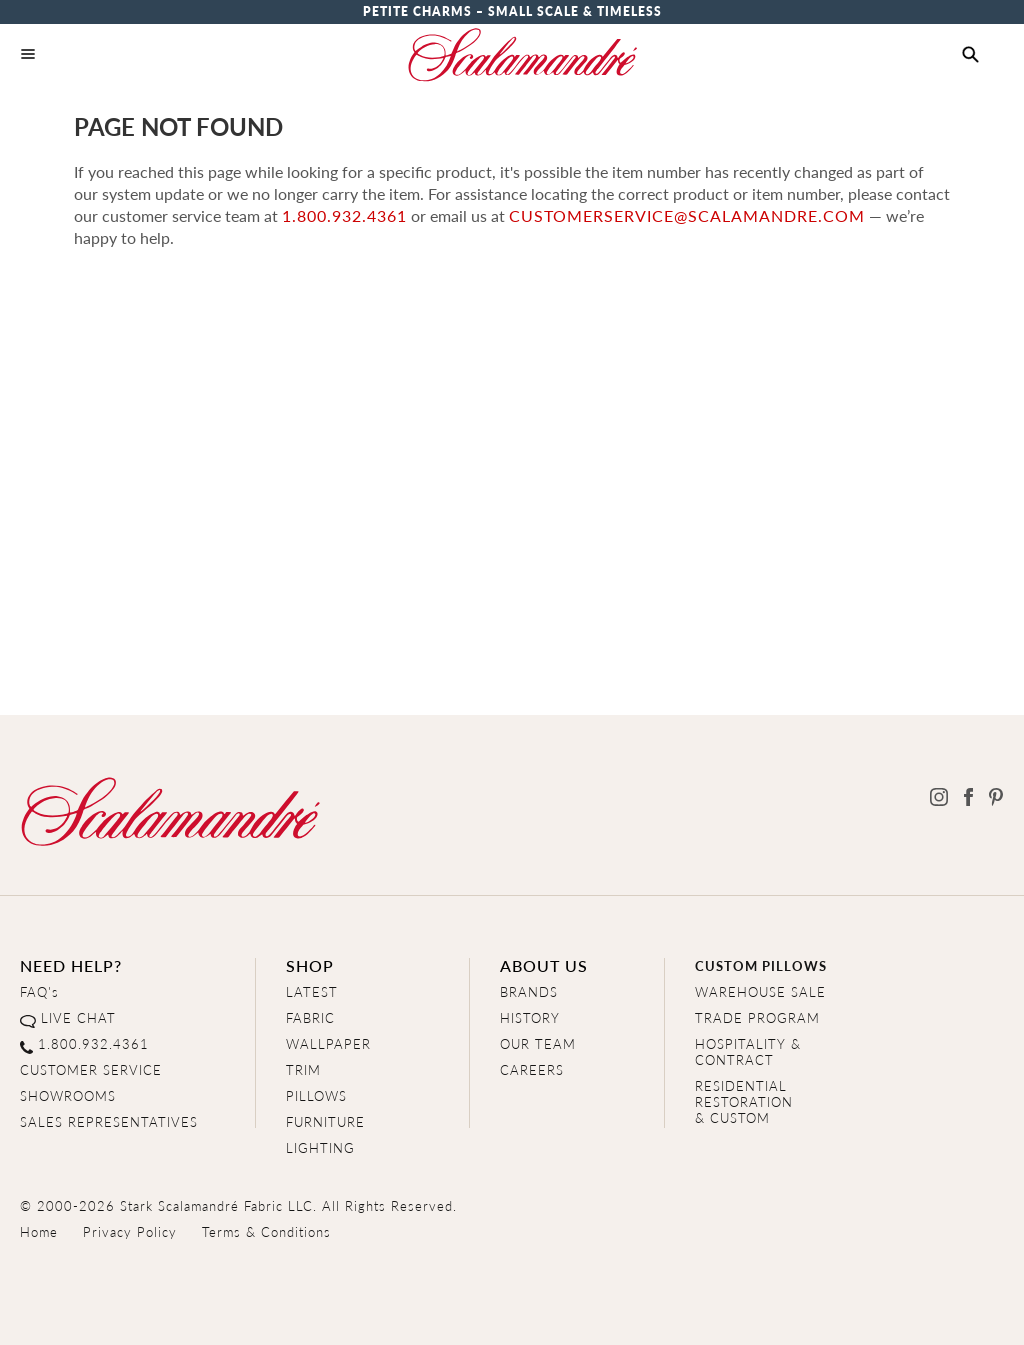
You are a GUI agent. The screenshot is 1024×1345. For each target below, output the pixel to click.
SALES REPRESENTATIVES (109, 1121)
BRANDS (529, 991)
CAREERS (532, 1069)
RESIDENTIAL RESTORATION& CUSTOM (744, 1101)
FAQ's (39, 991)
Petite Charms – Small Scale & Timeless (512, 11)
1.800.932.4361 (344, 215)
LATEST (312, 991)
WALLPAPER (328, 1043)
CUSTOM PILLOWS (761, 965)
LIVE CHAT (78, 1017)
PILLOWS (316, 1095)
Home (39, 1231)
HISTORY (530, 1017)
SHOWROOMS (68, 1095)
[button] (970, 55)
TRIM (303, 1069)
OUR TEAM (538, 1043)
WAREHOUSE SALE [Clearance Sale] (760, 991)
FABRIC (310, 1017)
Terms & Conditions (266, 1231)
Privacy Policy (130, 1231)
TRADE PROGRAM (757, 1017)
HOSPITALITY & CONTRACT (748, 1051)
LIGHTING (320, 1147)
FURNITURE (325, 1121)
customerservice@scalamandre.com (687, 215)
